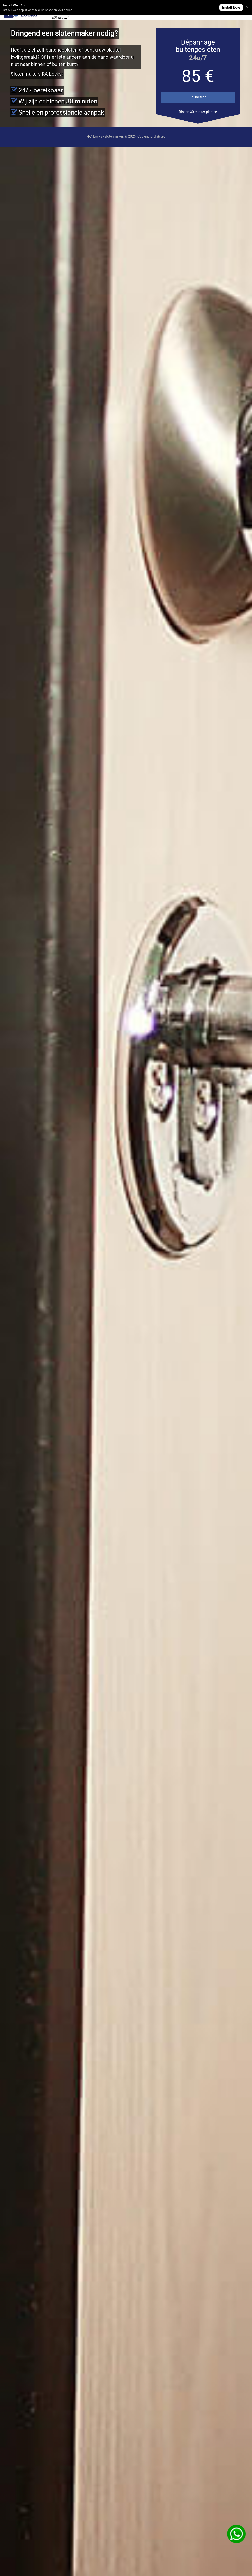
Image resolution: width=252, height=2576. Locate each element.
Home (146, 10)
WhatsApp (236, 2534)
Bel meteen (198, 97)
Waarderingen (189, 10)
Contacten (238, 10)
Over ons (215, 10)
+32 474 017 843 (71, 12)
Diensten (163, 10)
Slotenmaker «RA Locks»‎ (20, 10)
